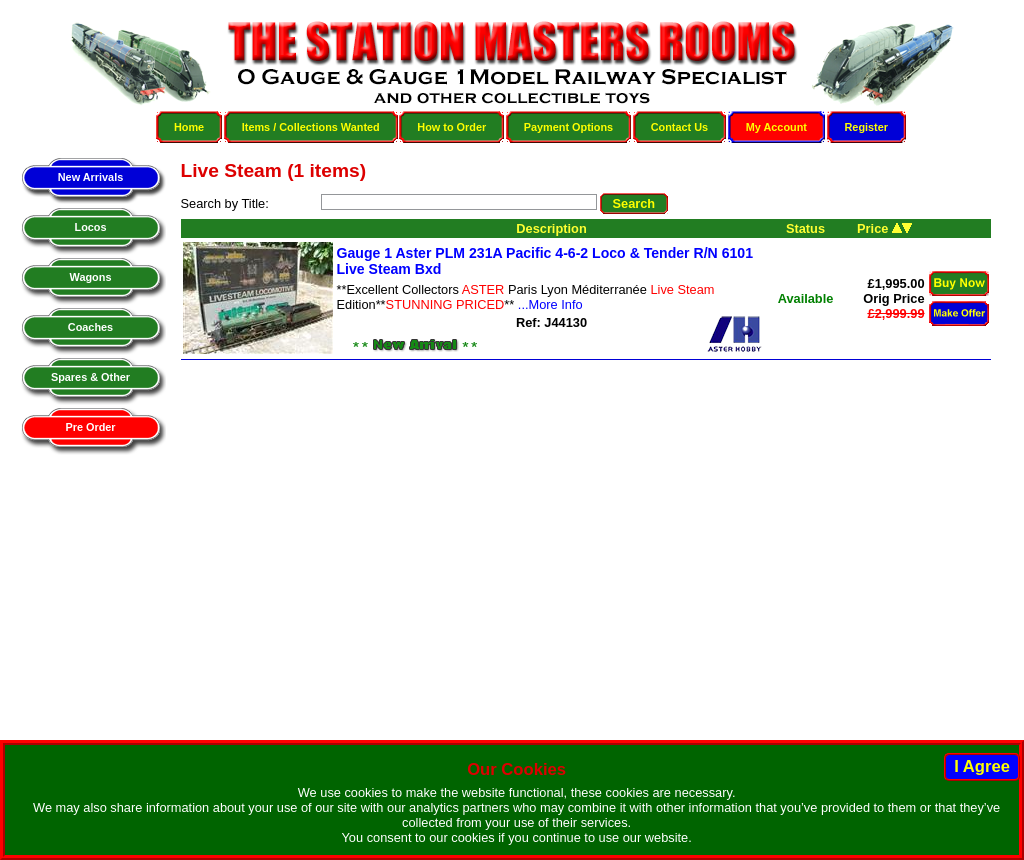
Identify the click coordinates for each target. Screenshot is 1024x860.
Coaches (90, 327)
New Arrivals (90, 177)
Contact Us (679, 127)
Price (884, 228)
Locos (90, 227)
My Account (776, 127)
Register (867, 127)
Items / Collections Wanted (311, 127)
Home (189, 127)
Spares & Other (90, 377)
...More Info (550, 304)
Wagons (91, 277)
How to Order (451, 127)
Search (634, 203)
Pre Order (90, 427)
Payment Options (568, 127)
